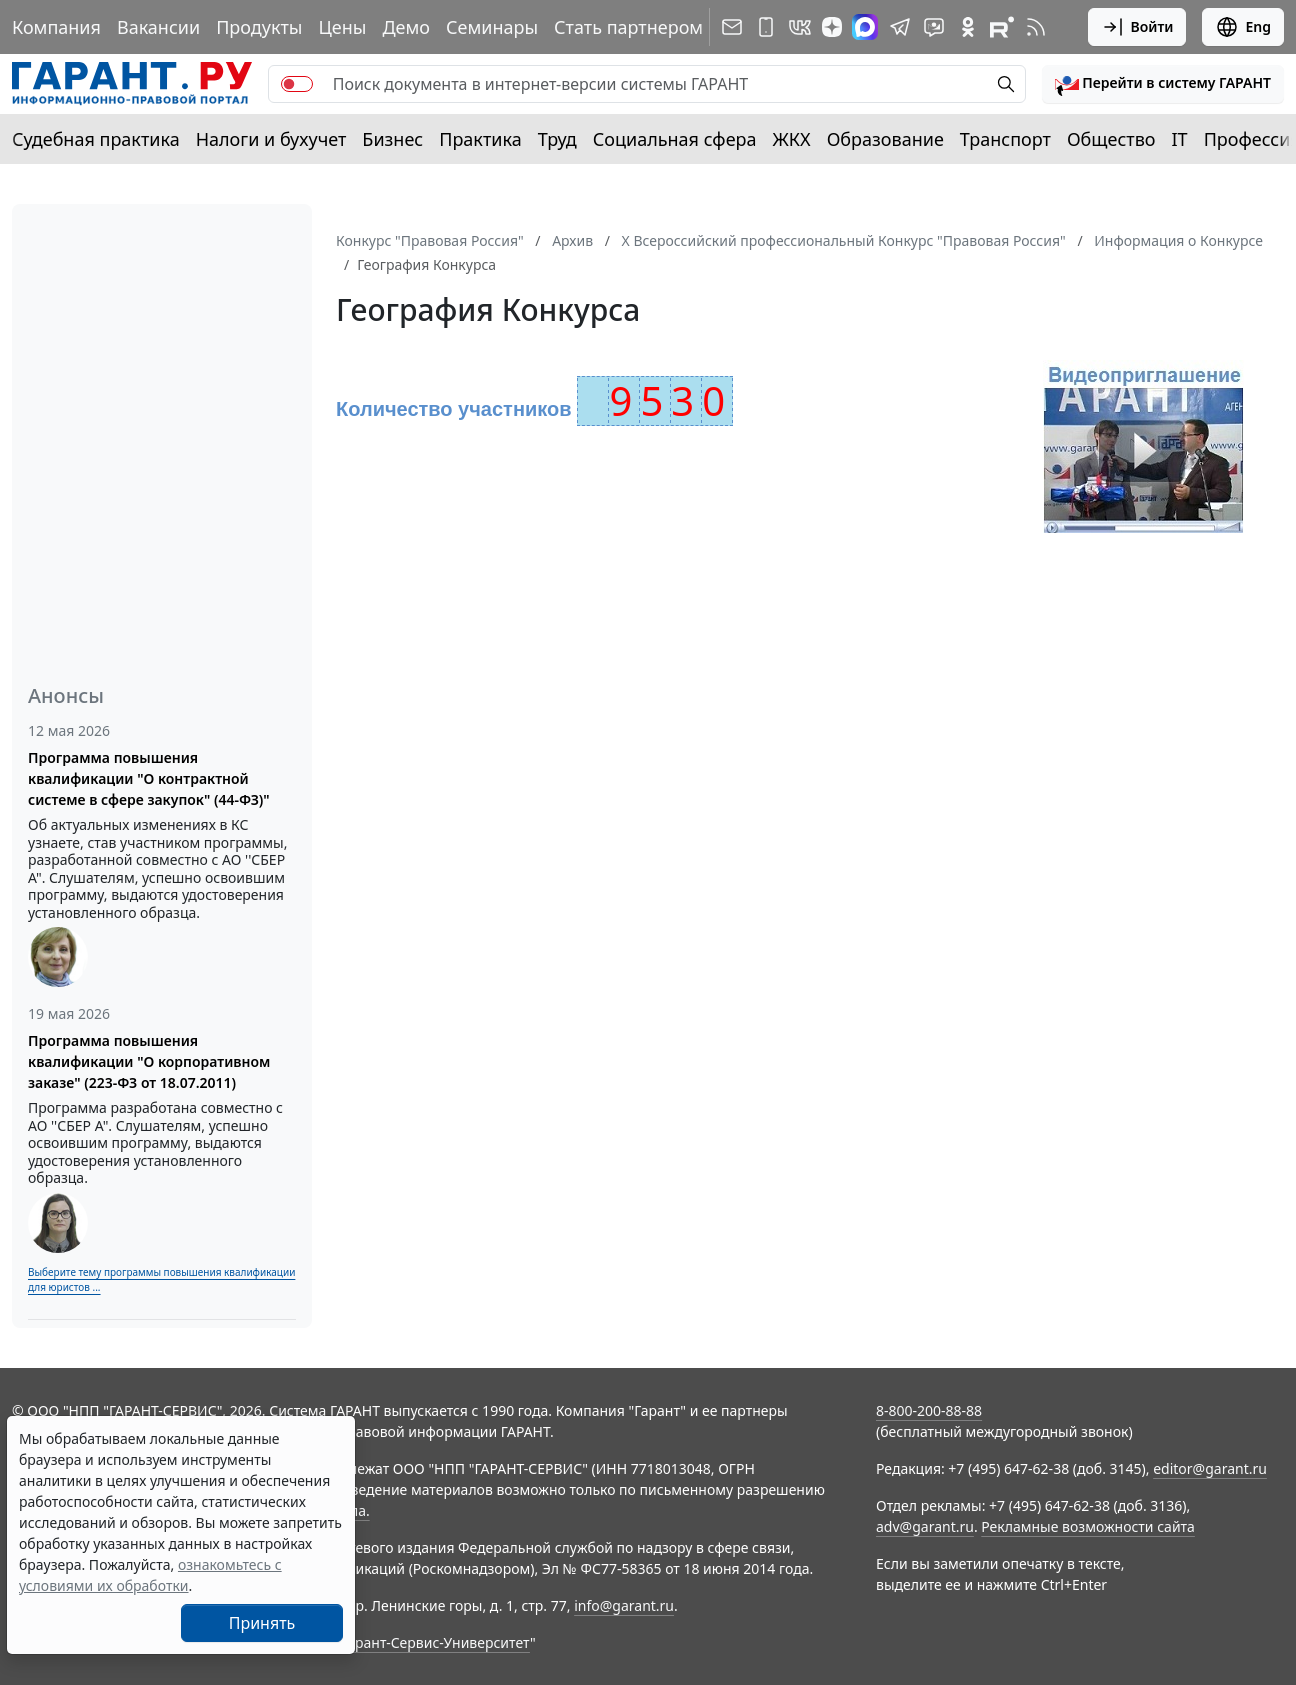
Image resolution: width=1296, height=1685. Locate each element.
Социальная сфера (675, 139)
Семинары (492, 27)
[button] (1163, 84)
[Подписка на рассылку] (732, 27)
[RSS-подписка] (1036, 27)
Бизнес (392, 139)
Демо (406, 27)
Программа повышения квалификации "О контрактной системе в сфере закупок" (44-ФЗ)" (149, 778)
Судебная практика (96, 139)
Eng (1243, 27)
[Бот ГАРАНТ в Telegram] (934, 27)
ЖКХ (792, 139)
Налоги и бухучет (271, 139)
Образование (885, 139)
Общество (1111, 139)
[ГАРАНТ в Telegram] (900, 27)
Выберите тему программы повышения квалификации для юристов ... (161, 1279)
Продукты (259, 27)
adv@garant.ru (925, 1526)
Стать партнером (628, 27)
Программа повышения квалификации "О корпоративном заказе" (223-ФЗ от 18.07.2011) (149, 1061)
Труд (557, 139)
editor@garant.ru (1210, 1468)
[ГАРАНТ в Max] (865, 27)
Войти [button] (1137, 27)
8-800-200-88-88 (929, 1410)
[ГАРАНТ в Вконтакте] (800, 27)
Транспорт (1005, 139)
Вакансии (158, 27)
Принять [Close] (262, 1623)
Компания (56, 27)
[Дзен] (832, 27)
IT (1180, 139)
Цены (342, 27)
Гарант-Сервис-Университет (435, 1642)
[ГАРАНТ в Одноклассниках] (968, 27)
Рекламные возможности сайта (1088, 1526)
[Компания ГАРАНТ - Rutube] (1002, 27)
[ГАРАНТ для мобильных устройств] (766, 27)
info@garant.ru (624, 1605)
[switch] (297, 84)
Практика (480, 139)
